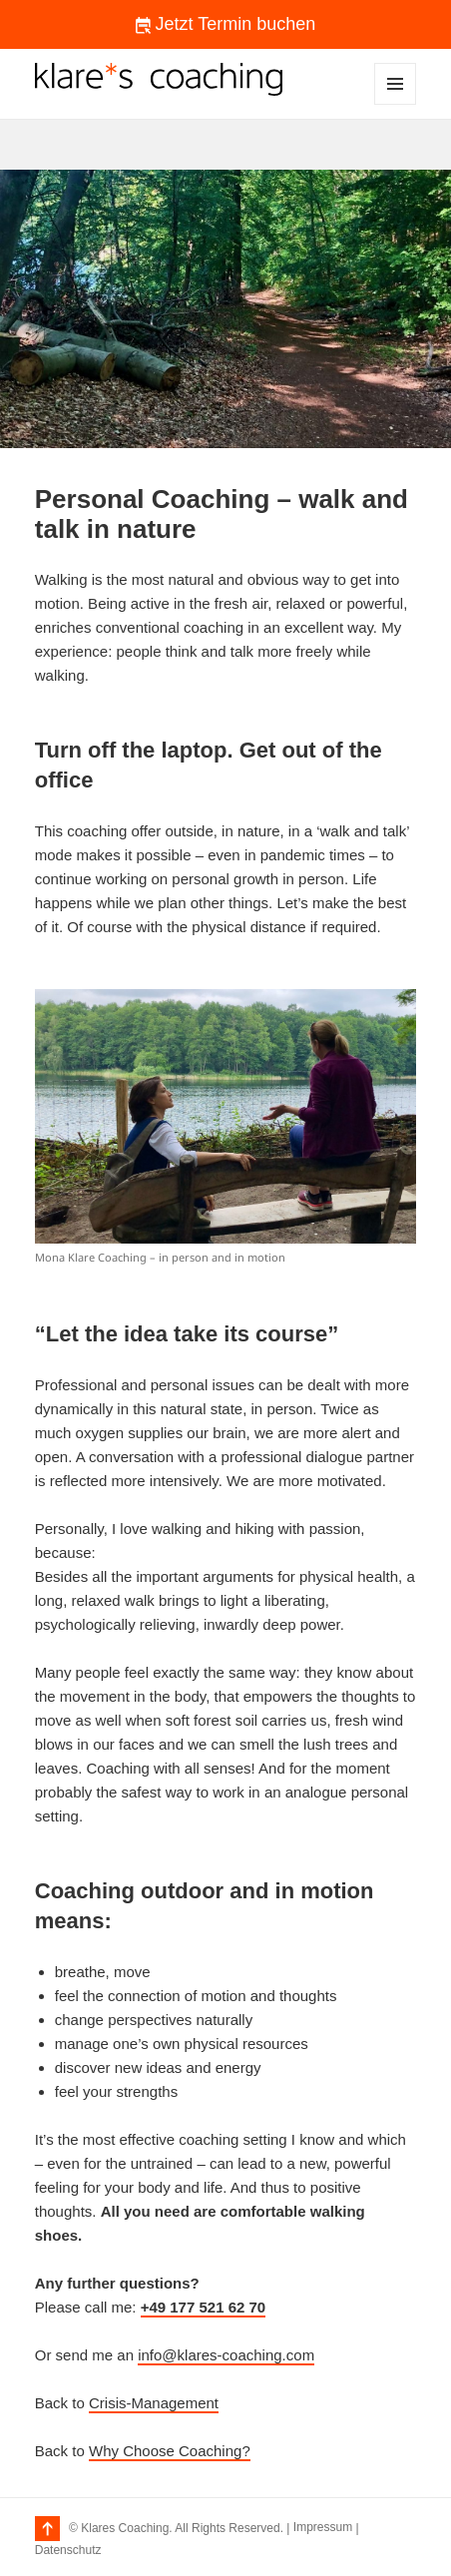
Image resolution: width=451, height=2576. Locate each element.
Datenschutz (68, 2550)
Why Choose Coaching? (169, 2450)
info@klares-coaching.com (226, 2354)
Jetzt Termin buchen (226, 24)
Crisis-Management (154, 2402)
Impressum (322, 2527)
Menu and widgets (395, 104)
